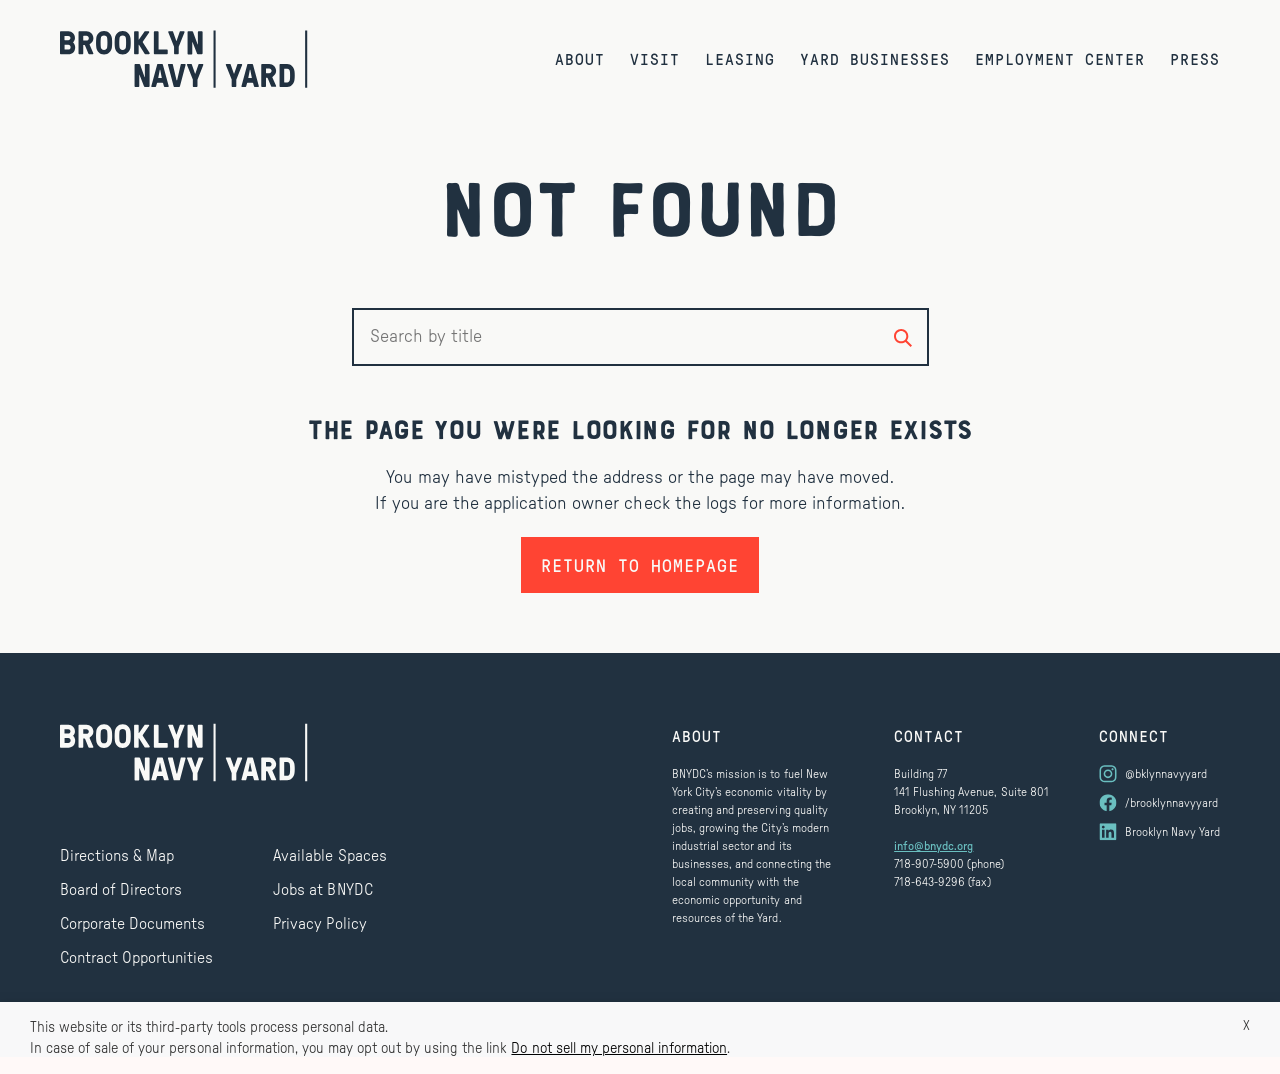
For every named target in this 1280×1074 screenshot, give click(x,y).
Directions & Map (117, 856)
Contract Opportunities (136, 958)
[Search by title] (903, 337)
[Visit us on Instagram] (1159, 774)
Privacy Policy (319, 924)
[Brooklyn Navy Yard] (184, 59)
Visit (655, 58)
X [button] (1246, 1026)
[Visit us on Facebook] (1159, 803)
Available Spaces (329, 856)
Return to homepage (640, 565)
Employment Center (1060, 58)
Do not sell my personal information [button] (619, 1048)
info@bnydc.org (933, 846)
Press (1195, 58)
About (580, 58)
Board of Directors (121, 890)
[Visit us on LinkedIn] (1159, 832)
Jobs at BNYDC (322, 890)
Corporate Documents (132, 924)
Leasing (740, 58)
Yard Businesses (875, 58)
